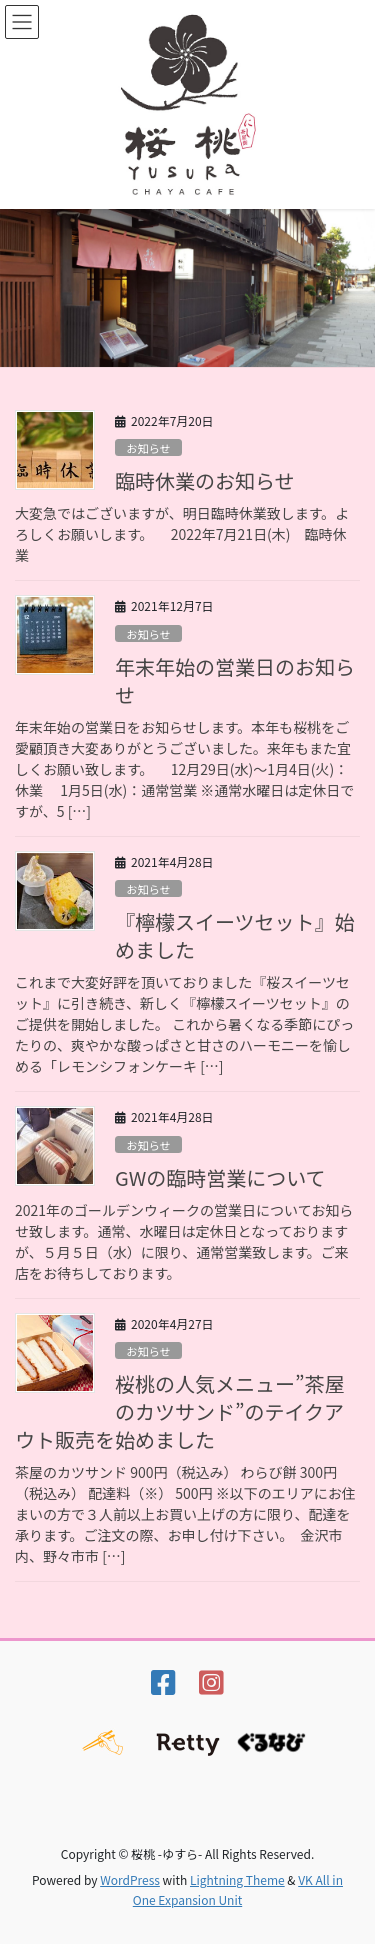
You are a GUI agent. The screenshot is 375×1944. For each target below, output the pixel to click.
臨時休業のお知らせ (205, 480)
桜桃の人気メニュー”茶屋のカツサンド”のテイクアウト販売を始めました (180, 1411)
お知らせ (148, 448)
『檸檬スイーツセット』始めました (235, 935)
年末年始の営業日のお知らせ (235, 680)
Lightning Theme (237, 1879)
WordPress (130, 1879)
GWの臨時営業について (220, 1177)
